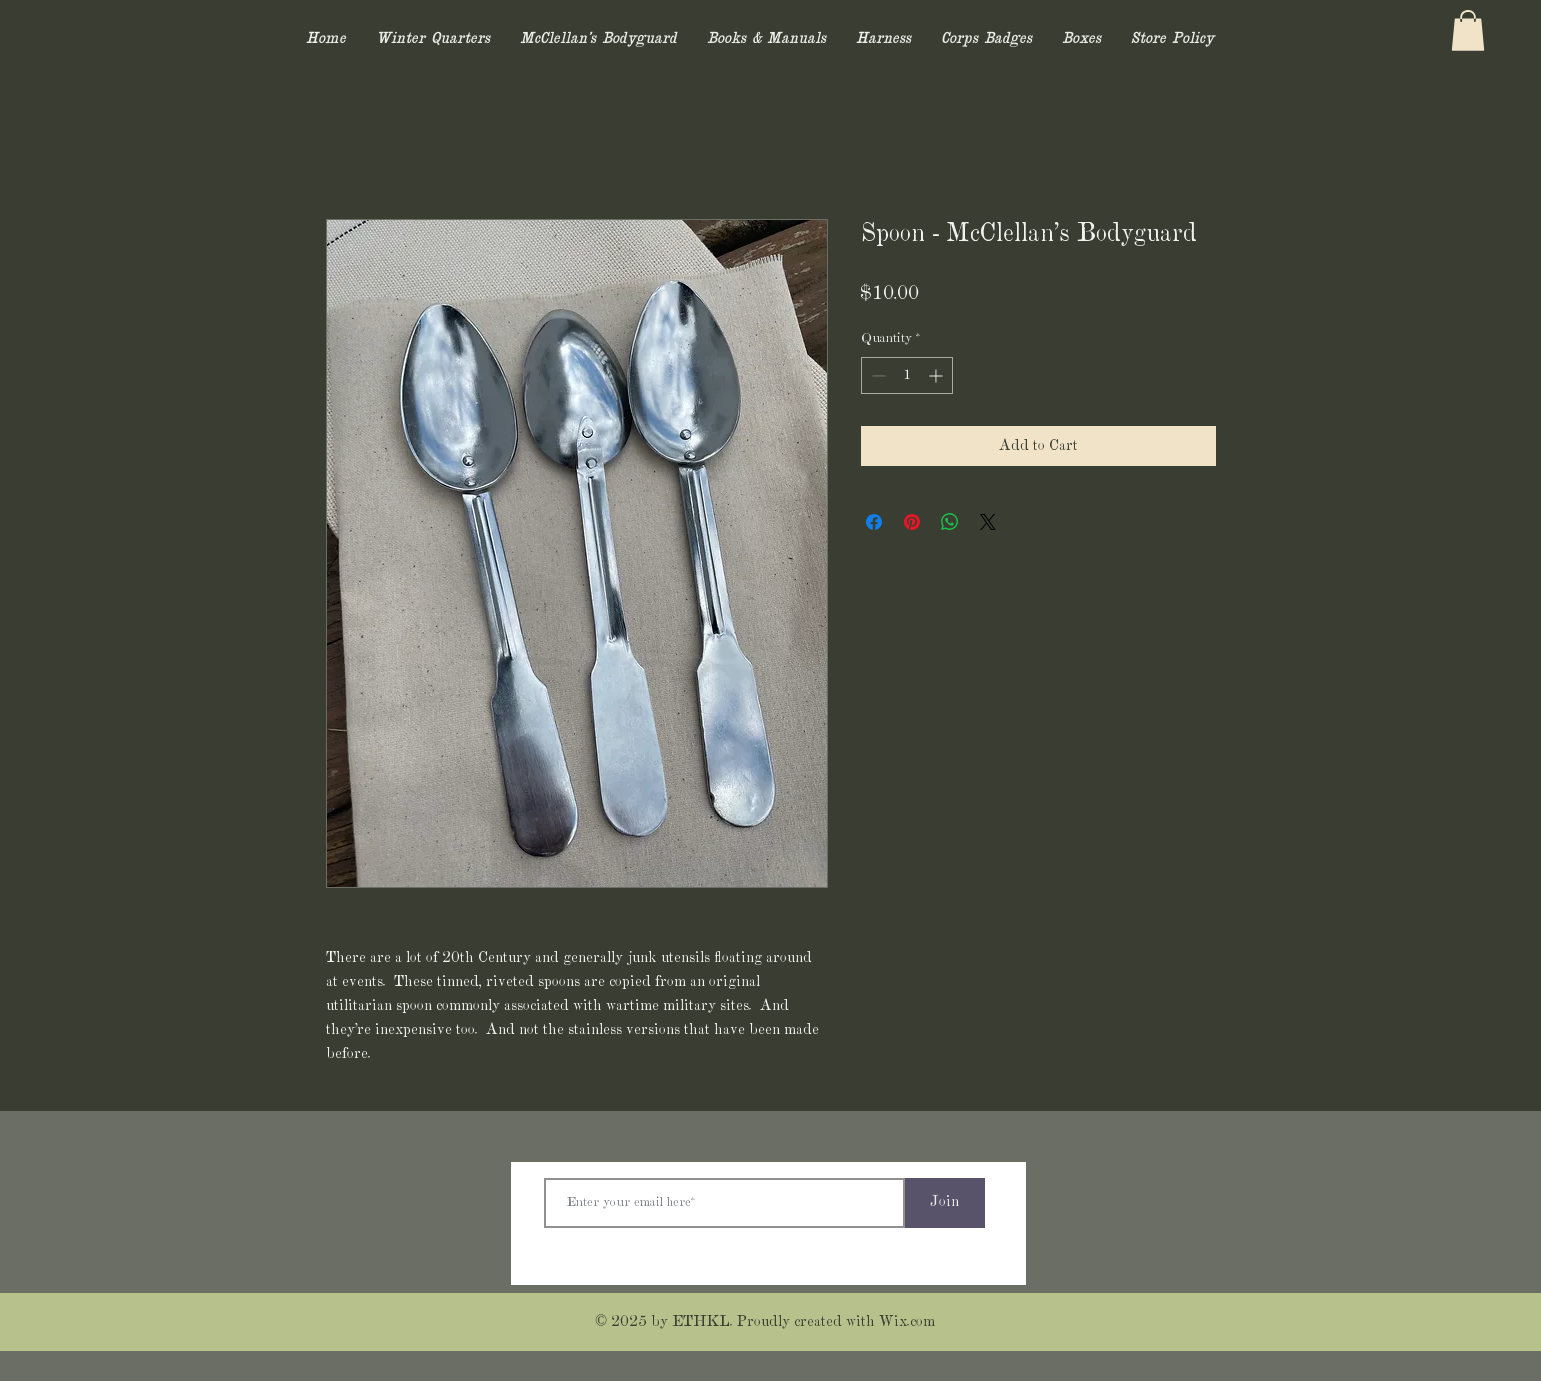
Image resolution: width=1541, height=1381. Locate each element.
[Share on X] (988, 522)
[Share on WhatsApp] (950, 522)
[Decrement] (876, 375)
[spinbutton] (907, 375)
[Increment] (937, 375)
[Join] (945, 1203)
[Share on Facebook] (874, 522)
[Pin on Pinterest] (912, 522)
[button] (1468, 30)
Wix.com (907, 1322)
